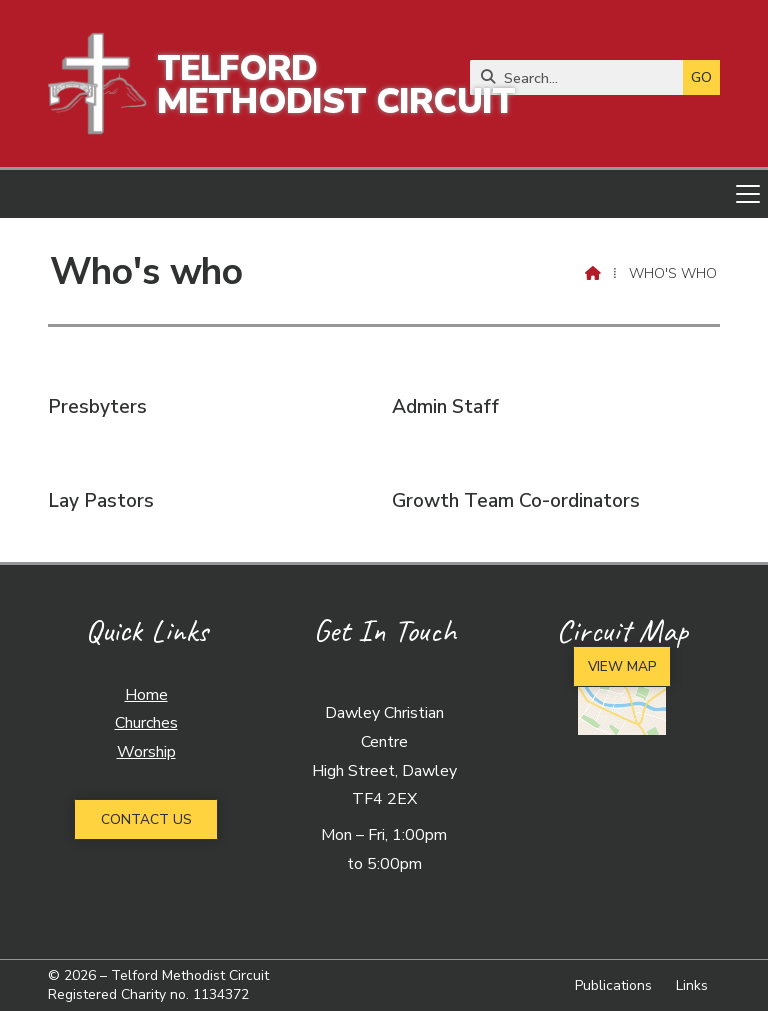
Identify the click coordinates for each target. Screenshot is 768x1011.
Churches (146, 723)
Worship (146, 752)
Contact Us (146, 819)
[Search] (581, 77)
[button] (384, 194)
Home (146, 695)
